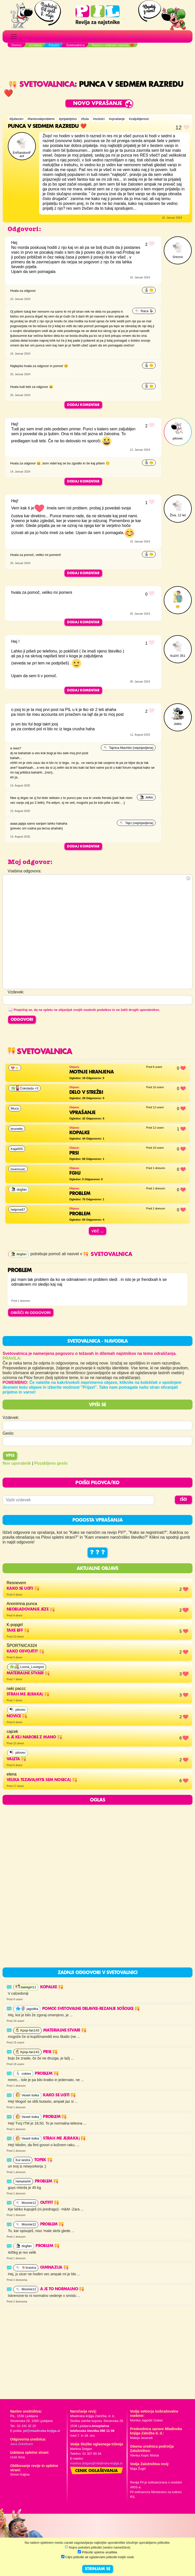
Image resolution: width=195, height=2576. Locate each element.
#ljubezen (16, 119)
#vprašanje (117, 119)
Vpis (10, 1456)
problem (55, 2117)
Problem (46, 2074)
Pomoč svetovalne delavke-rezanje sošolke (91, 2009)
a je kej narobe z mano (34, 1737)
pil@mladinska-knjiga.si (41, 2431)
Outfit (49, 2203)
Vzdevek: (11, 1417)
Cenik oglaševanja (96, 2471)
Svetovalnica (41, 84)
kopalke (51, 1987)
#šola (85, 119)
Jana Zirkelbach (21, 2444)
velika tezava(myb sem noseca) (42, 1780)
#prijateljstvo (68, 119)
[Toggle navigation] (14, 37)
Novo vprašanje (97, 103)
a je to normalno (62, 2289)
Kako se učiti (23, 1589)
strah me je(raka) (28, 1694)
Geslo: (8, 1433)
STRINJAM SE (97, 2569)
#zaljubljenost (139, 119)
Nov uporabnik (17, 1463)
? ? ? (97, 1552)
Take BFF (18, 1631)
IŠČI (183, 1500)
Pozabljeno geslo (51, 1463)
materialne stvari (28, 1673)
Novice (17, 1716)
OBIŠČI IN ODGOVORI (31, 1312)
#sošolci (99, 119)
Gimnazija (54, 2268)
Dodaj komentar (83, 405)
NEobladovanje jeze (31, 1610)
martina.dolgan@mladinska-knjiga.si (96, 2463)
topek (43, 2160)
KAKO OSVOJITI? (25, 1651)
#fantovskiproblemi (41, 119)
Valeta (16, 1759)
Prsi (50, 2052)
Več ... (97, 1231)
